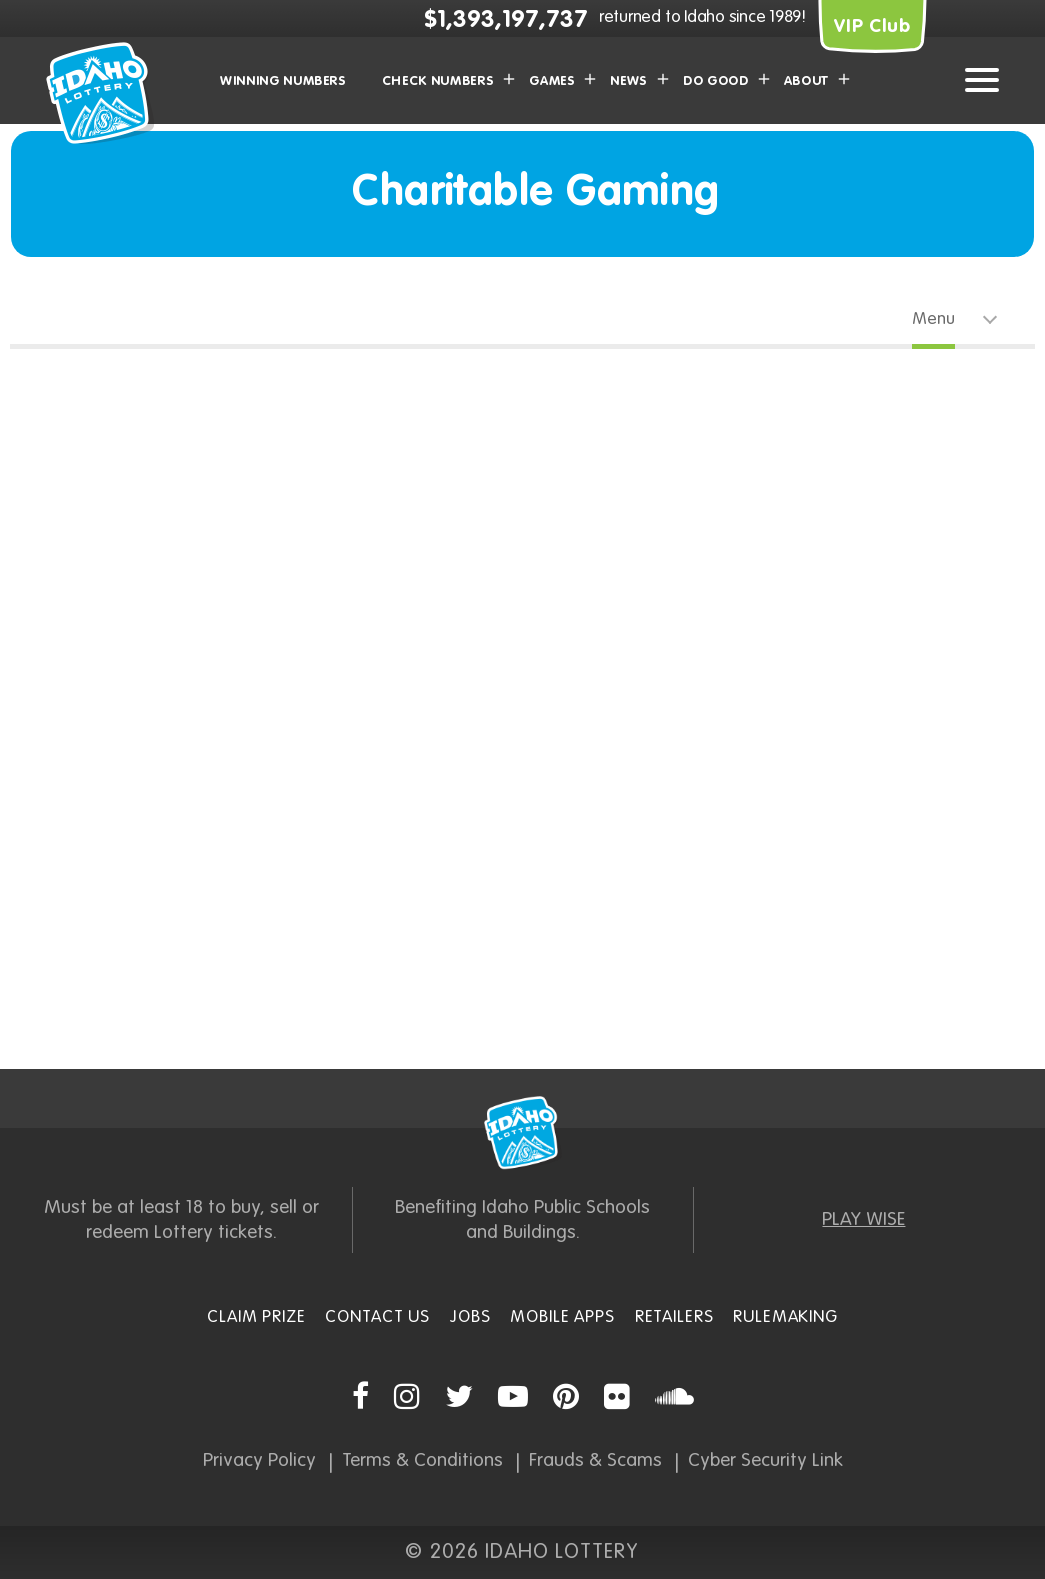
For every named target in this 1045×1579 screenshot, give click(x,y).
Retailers (674, 1317)
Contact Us (377, 1317)
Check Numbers (438, 81)
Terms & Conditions (422, 1460)
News (629, 81)
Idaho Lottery (523, 1133)
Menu (933, 319)
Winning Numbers (283, 81)
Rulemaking (785, 1317)
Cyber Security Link (765, 1460)
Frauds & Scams (595, 1460)
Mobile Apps (562, 1317)
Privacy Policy (259, 1460)
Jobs (470, 1317)
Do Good (716, 81)
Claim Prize (256, 1317)
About (806, 81)
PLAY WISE (863, 1219)
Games (552, 81)
